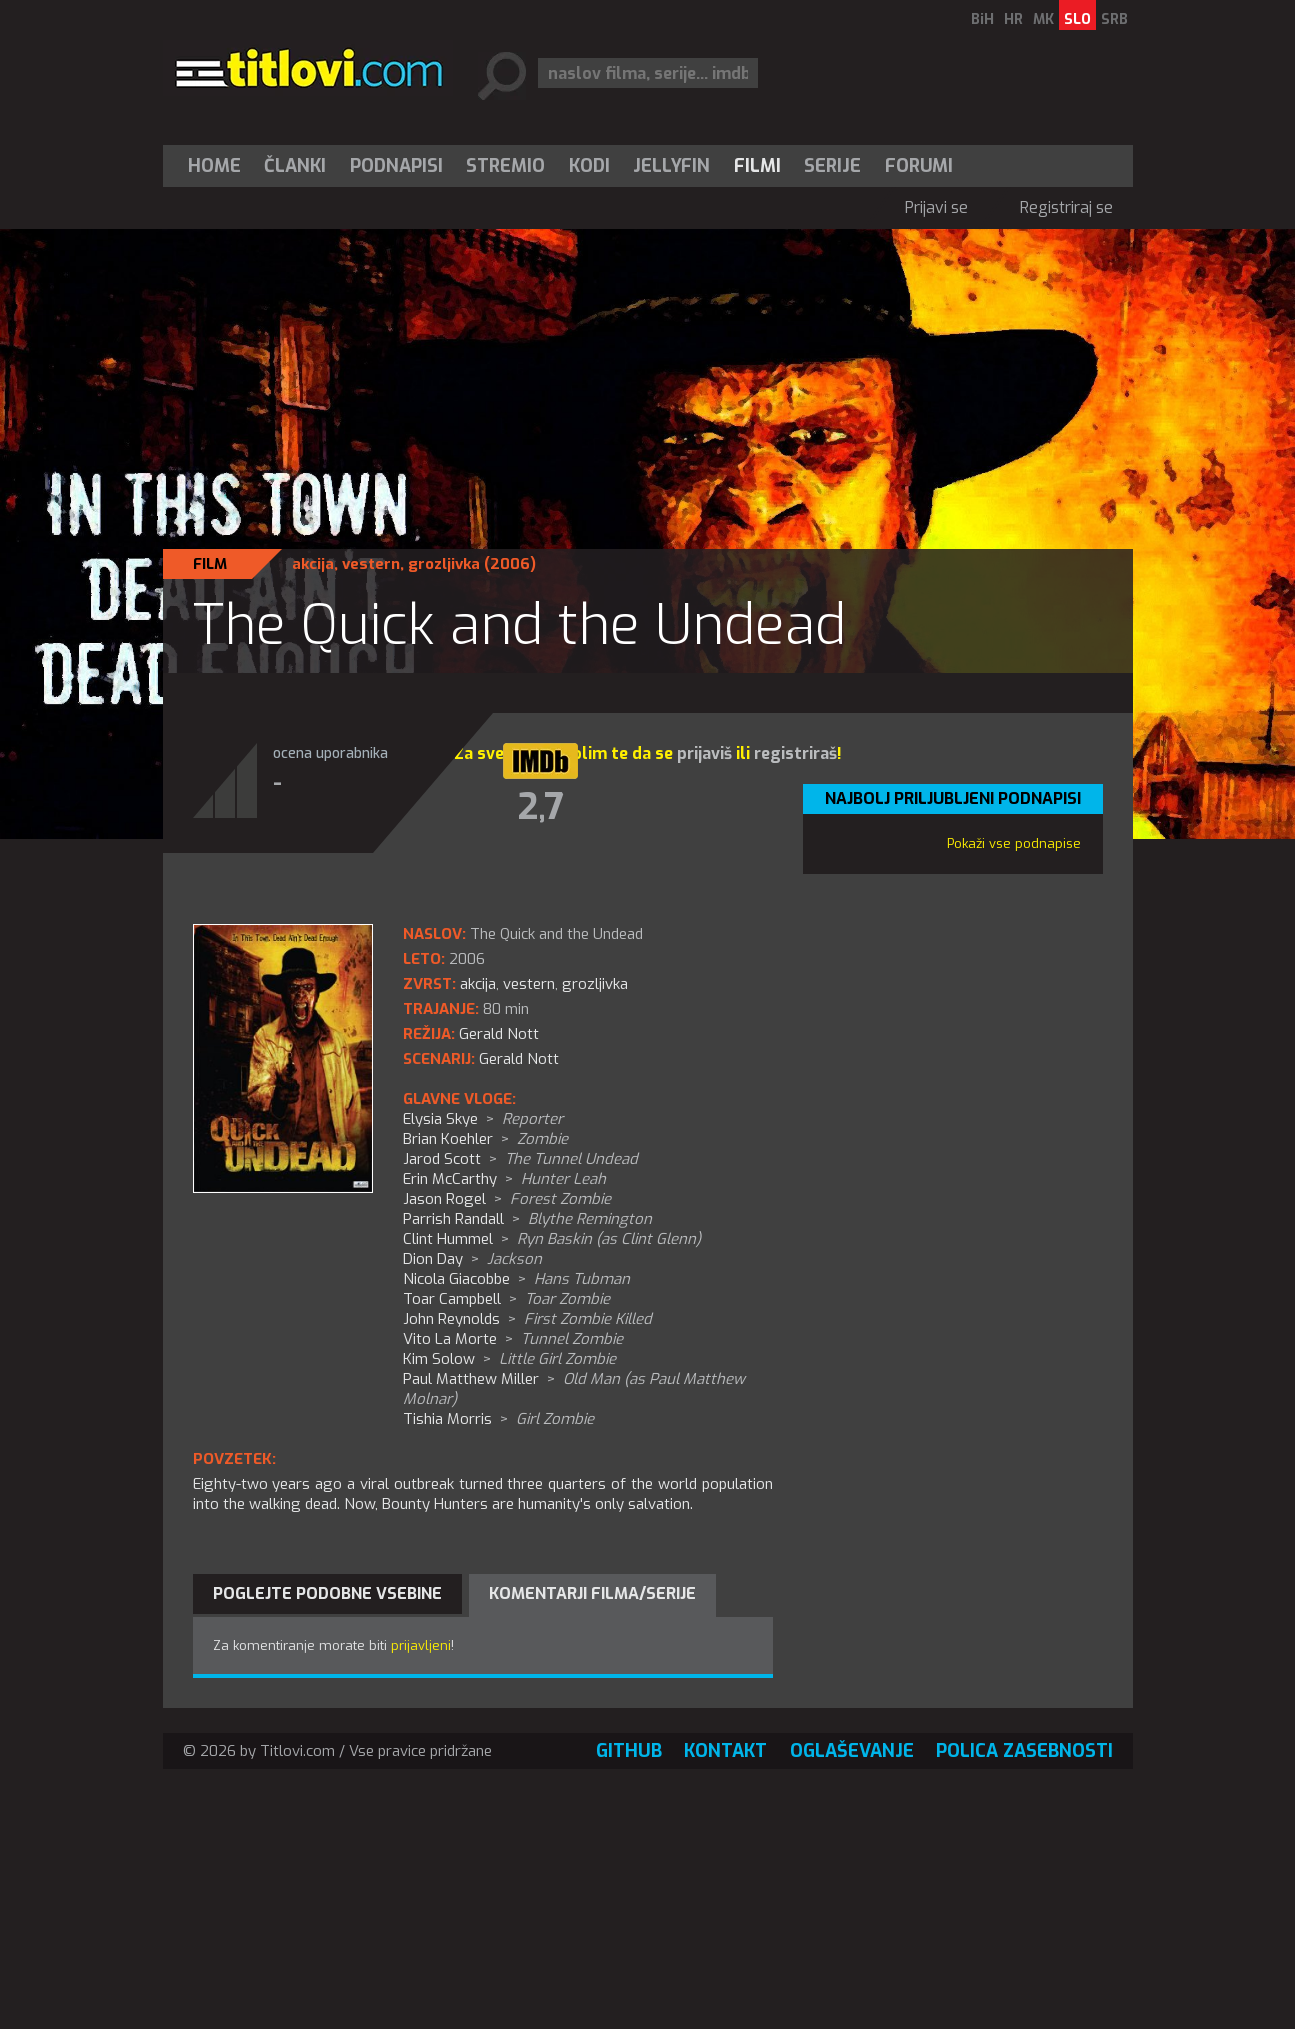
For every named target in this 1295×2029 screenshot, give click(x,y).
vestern (371, 564)
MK (1043, 19)
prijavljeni (421, 1645)
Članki (295, 166)
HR (1013, 19)
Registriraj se (1066, 207)
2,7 (540, 807)
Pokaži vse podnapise (1014, 843)
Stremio (505, 166)
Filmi (757, 166)
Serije (832, 166)
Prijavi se (936, 207)
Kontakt (725, 1751)
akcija (313, 564)
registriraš (795, 753)
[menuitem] (219, 166)
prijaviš (704, 753)
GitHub (629, 1751)
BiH (982, 19)
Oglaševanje (852, 1751)
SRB (1114, 19)
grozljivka (444, 564)
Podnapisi (396, 166)
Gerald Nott (519, 1059)
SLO (1077, 19)
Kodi (589, 166)
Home (214, 166)
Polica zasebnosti (1024, 1751)
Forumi (919, 166)
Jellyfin (671, 166)
